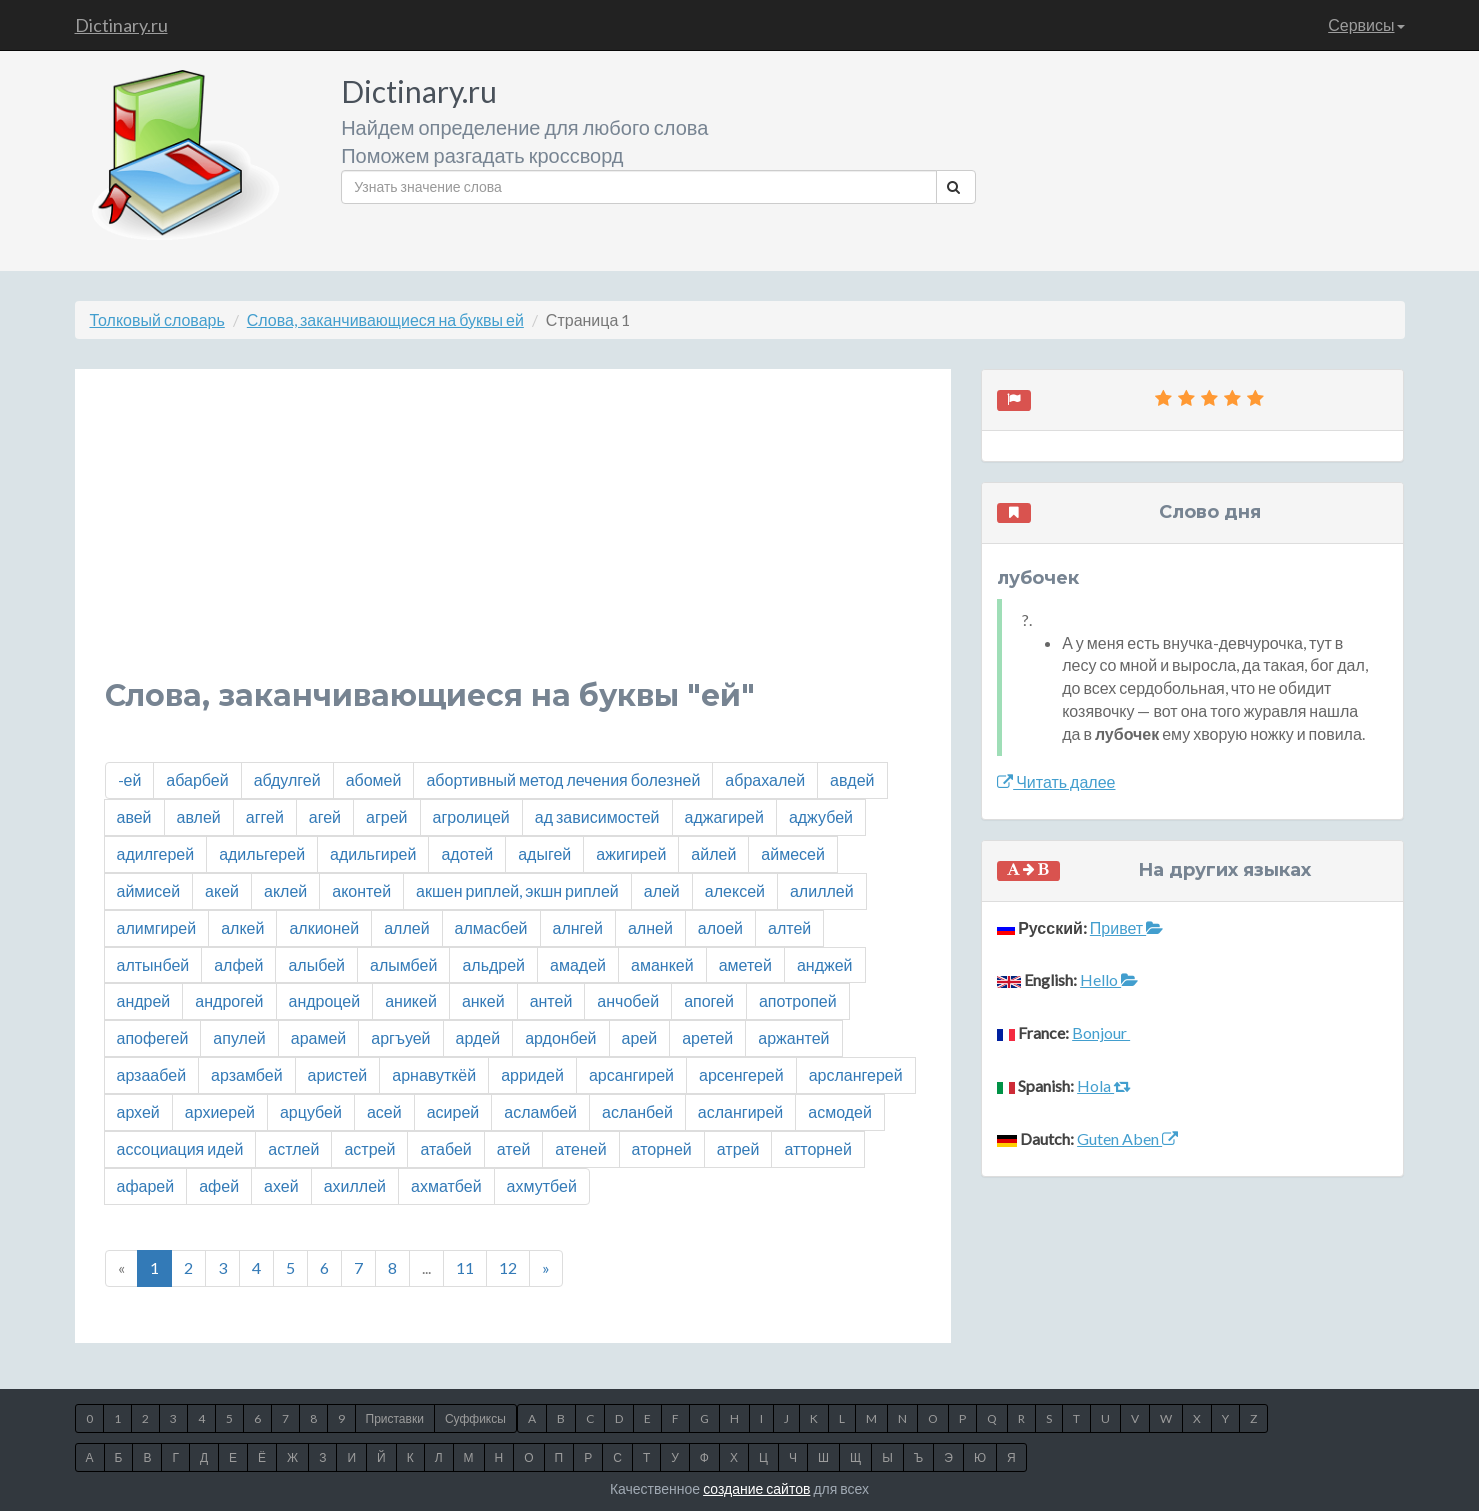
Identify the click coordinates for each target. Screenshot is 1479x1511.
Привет (1126, 927)
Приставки (395, 1418)
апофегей (153, 1037)
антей (551, 1000)
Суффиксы (475, 1418)
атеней (580, 1148)
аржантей (793, 1037)
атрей (738, 1148)
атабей (445, 1148)
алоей (720, 927)
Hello (1109, 979)
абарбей (197, 779)
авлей (199, 816)
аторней (662, 1148)
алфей (238, 964)
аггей (265, 816)
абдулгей (287, 779)
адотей (467, 853)
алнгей (578, 927)
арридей (532, 1074)
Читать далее (1056, 781)
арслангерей (856, 1074)
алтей (789, 927)
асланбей (637, 1111)
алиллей (822, 890)
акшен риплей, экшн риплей (517, 890)
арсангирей (631, 1074)
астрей (369, 1148)
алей (662, 890)
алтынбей (153, 964)
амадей (578, 964)
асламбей (540, 1111)
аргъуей (400, 1037)
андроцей (325, 1000)
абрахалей (765, 779)
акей (222, 890)
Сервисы (1366, 24)
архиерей (220, 1111)
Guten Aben (1127, 1138)
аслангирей (740, 1111)
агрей (386, 816)
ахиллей (355, 1185)
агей (325, 816)
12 (508, 1267)
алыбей (316, 964)
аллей (406, 927)
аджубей (821, 816)
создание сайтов (756, 1488)
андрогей (229, 1000)
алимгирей (157, 927)
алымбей (403, 964)
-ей (130, 779)
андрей (144, 1000)
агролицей (471, 816)
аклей (285, 890)
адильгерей (262, 853)
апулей (239, 1037)
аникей (411, 1000)
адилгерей (156, 853)
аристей (338, 1074)
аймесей (793, 853)
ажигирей (631, 853)
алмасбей (491, 927)
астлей (293, 1148)
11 (465, 1267)
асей (384, 1111)
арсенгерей (741, 1074)
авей (134, 816)
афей (219, 1185)
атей (514, 1148)
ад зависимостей (597, 816)
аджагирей (724, 816)
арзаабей (152, 1074)
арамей (319, 1037)
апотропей (798, 1000)
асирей (453, 1111)
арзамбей (247, 1074)
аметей (745, 964)
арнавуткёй (434, 1074)
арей (640, 1037)
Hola (1104, 1085)
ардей (478, 1037)
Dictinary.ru (121, 25)
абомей (374, 779)
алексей (735, 890)
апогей (709, 1000)
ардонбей (560, 1037)
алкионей (324, 927)
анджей (825, 964)
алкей (242, 927)
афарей (146, 1185)
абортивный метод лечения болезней (563, 779)
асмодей (840, 1111)
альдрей (493, 964)
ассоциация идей (180, 1148)
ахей (281, 1185)
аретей (707, 1037)
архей (138, 1111)
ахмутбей (542, 1185)
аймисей (149, 890)
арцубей (311, 1111)
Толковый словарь (157, 319)
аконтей (361, 890)
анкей (483, 1000)
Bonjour (1101, 1032)
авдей (852, 779)
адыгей (544, 853)
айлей (713, 853)
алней (650, 927)
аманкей (662, 964)
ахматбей (446, 1185)
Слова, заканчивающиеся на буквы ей (385, 319)
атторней (818, 1148)
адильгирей (373, 853)
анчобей (628, 1000)
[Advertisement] (513, 539)
